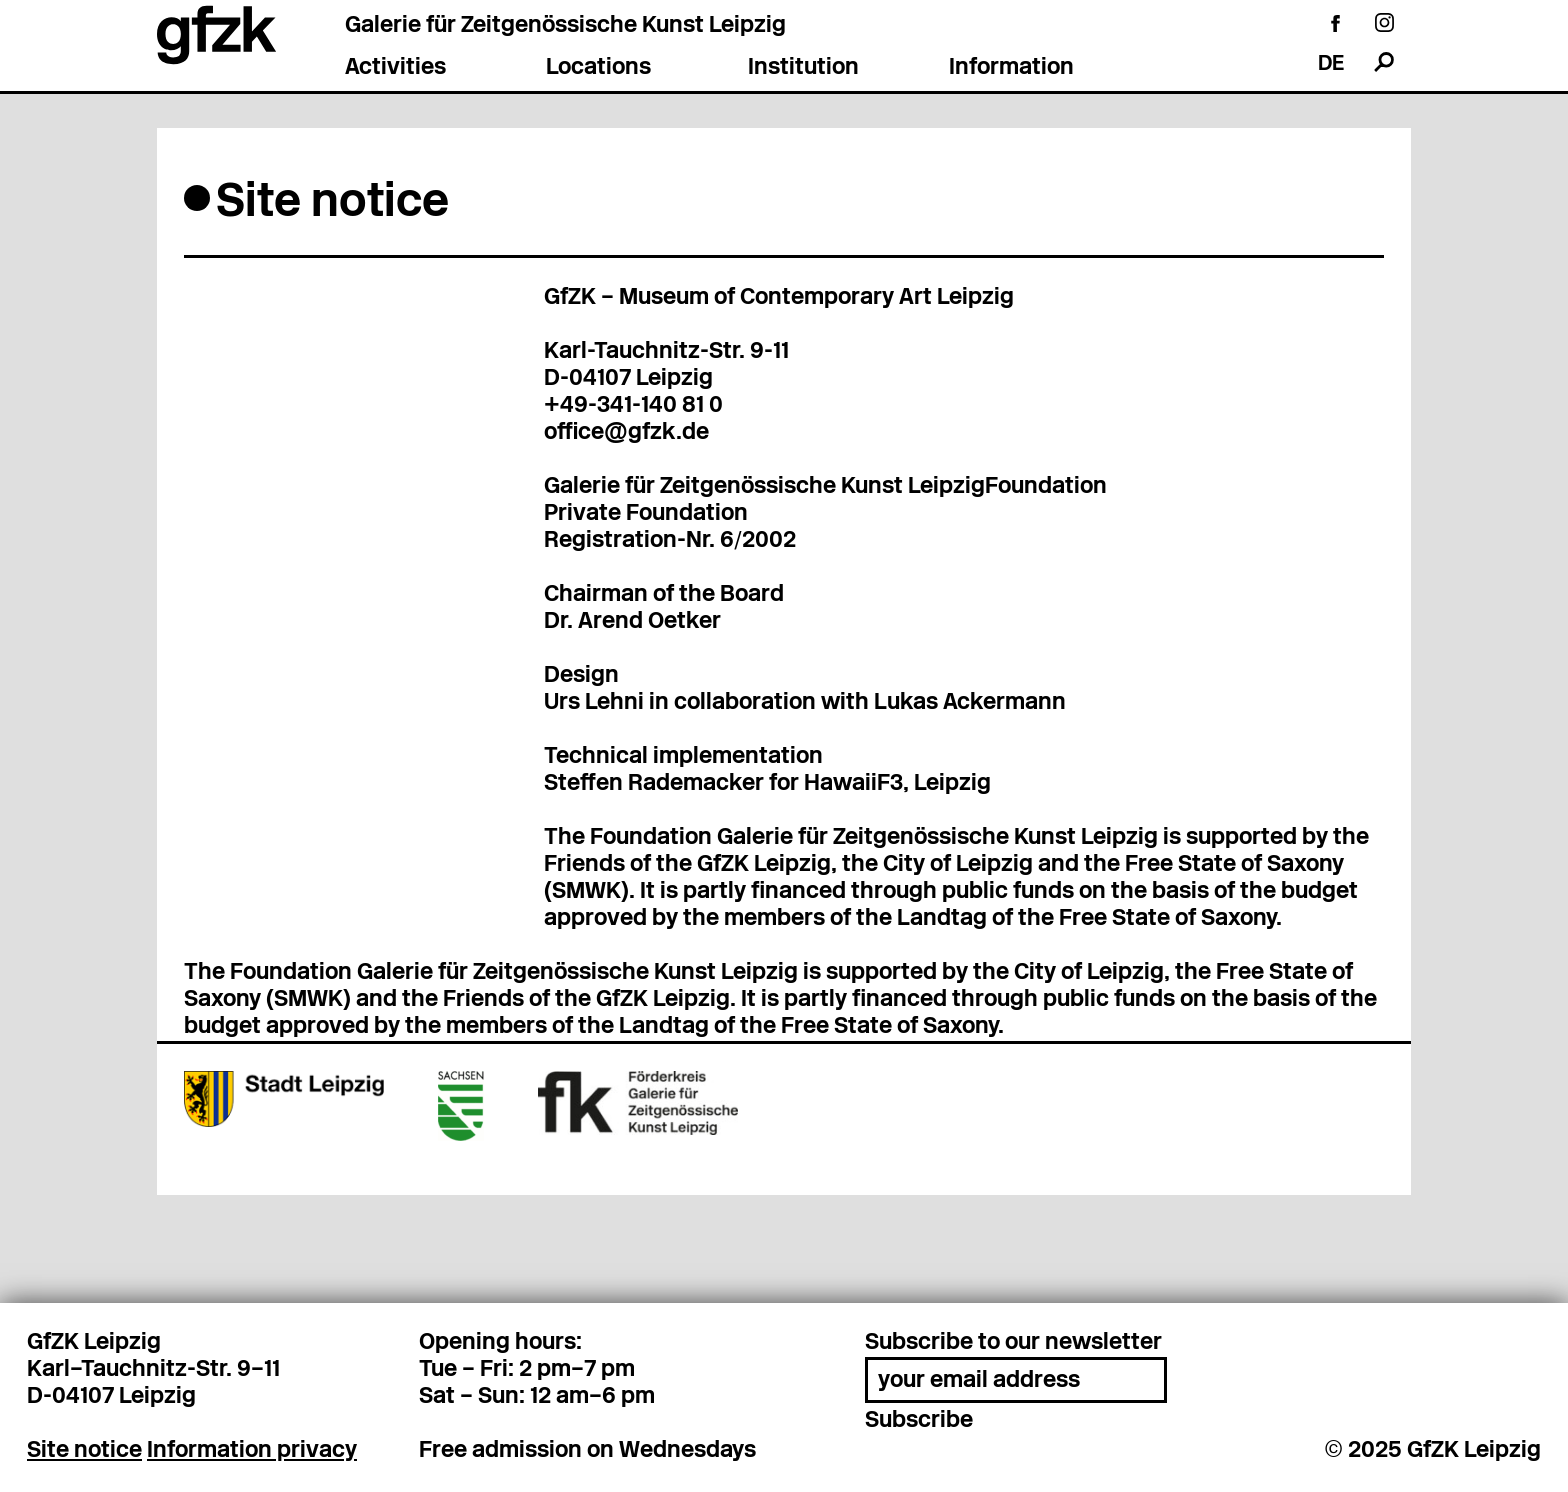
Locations (598, 68)
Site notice (84, 1451)
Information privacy (252, 1451)
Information (1011, 68)
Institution (803, 68)
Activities (395, 68)
